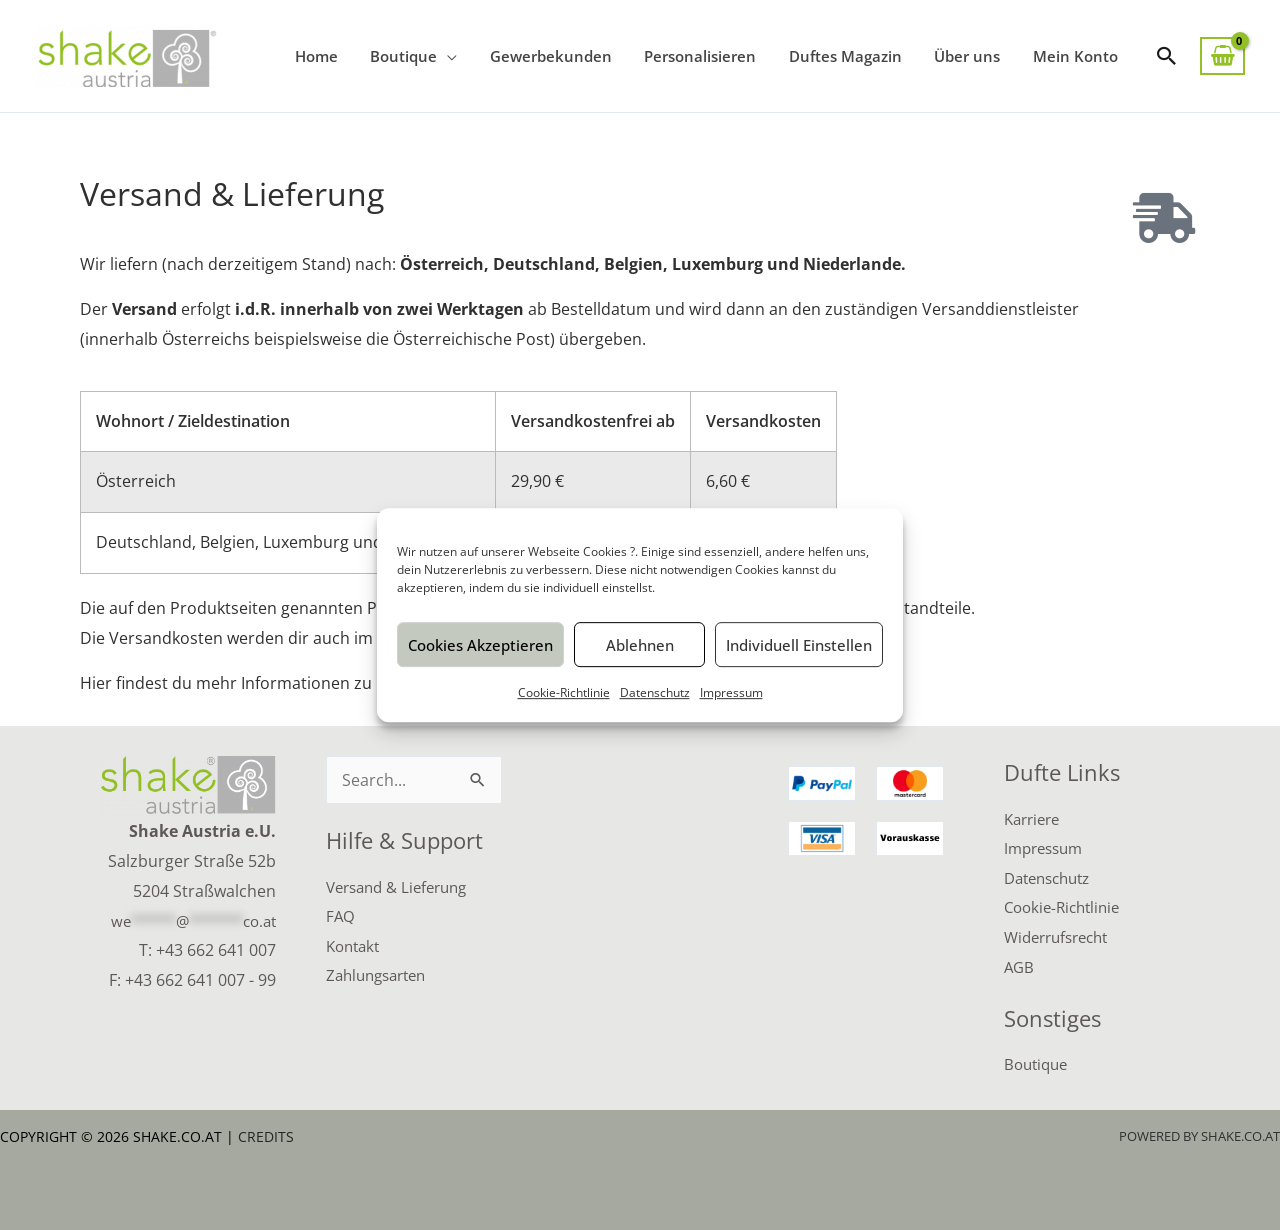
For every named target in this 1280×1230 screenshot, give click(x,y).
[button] (1167, 56)
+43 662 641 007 (216, 949)
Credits (266, 1136)
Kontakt (355, 945)
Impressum (731, 692)
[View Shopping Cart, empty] (1222, 56)
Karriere (1035, 818)
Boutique (1038, 1064)
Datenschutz (655, 692)
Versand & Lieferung (403, 886)
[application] (461, 56)
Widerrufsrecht (1061, 937)
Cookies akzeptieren (480, 645)
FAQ (341, 915)
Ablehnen (640, 645)
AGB (1020, 966)
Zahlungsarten (381, 975)
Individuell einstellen (799, 645)
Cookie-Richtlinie (564, 692)
